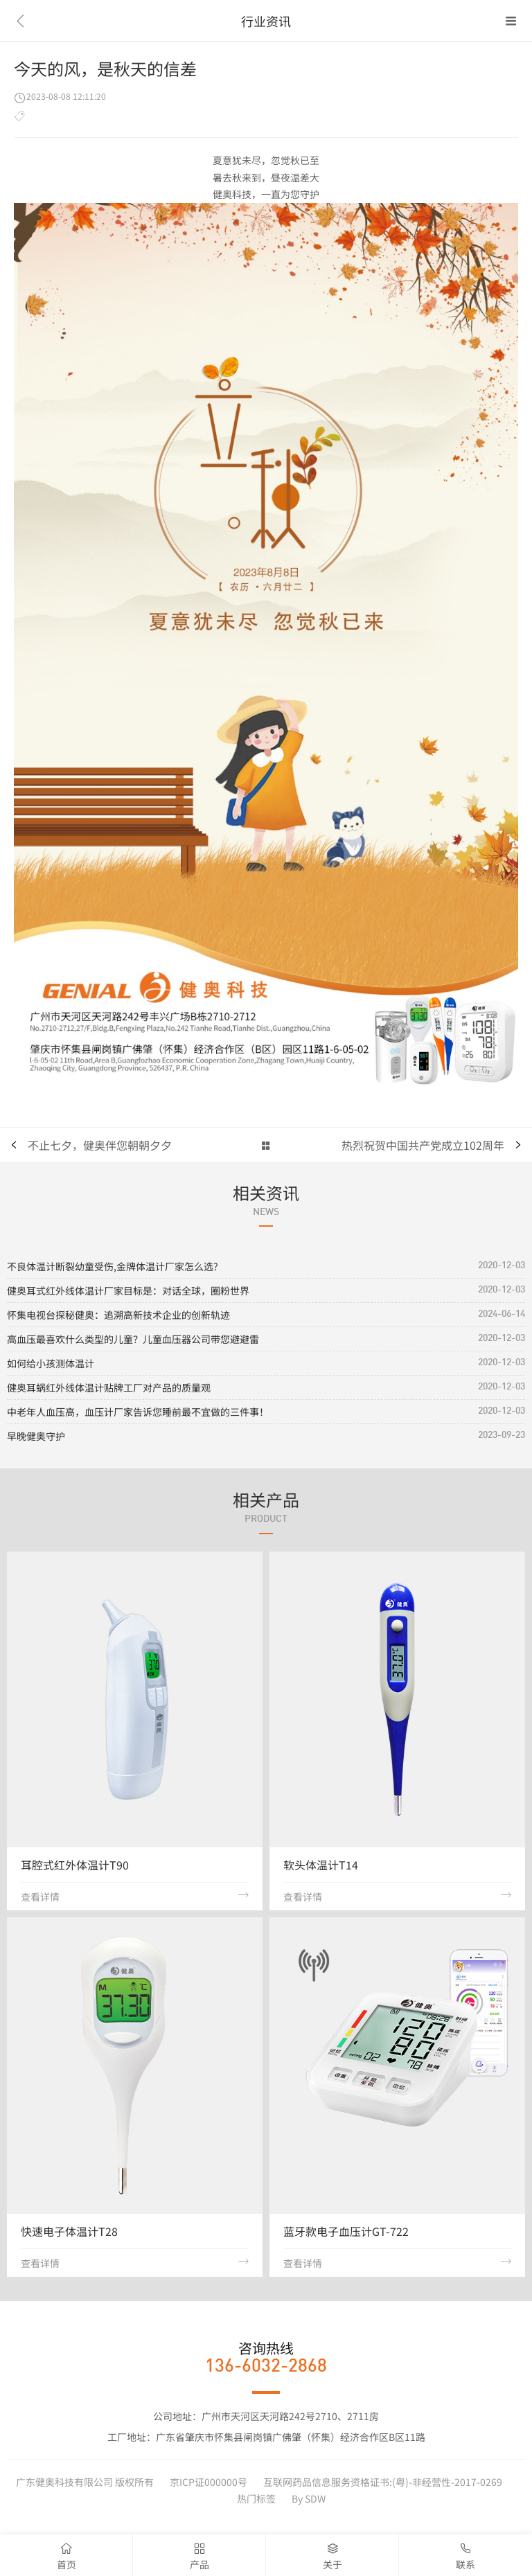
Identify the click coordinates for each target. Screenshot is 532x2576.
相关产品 (266, 1499)
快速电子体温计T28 (69, 2231)
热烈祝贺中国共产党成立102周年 (423, 1145)
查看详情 (135, 1896)
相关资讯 (266, 1192)
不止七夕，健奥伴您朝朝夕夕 (100, 1145)
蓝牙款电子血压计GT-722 (346, 2231)
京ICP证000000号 (208, 2482)
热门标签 (256, 2498)
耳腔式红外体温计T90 (75, 1864)
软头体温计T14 (320, 1864)
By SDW (309, 2498)
